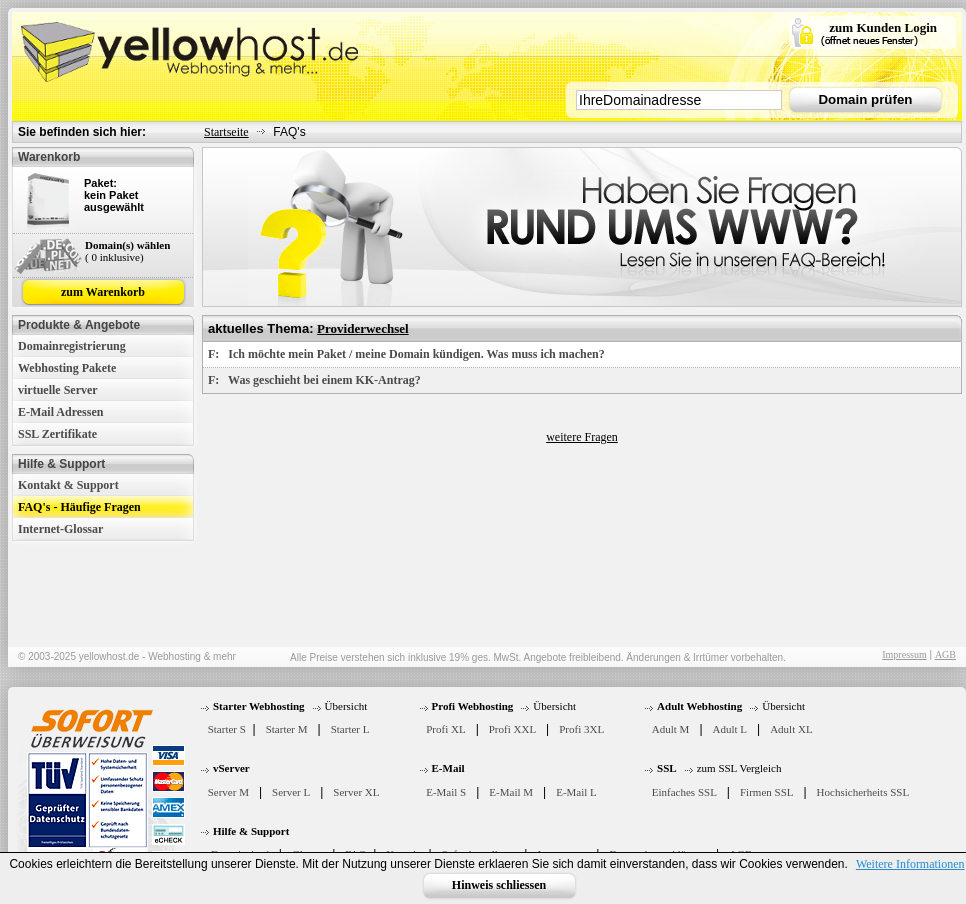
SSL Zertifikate (57, 434)
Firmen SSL (766, 792)
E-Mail (448, 768)
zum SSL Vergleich (739, 768)
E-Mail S (446, 792)
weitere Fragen (582, 437)
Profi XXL (512, 729)
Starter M (287, 729)
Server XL (356, 792)
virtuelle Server (58, 390)
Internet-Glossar (60, 529)
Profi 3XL (581, 729)
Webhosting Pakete (67, 368)
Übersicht (346, 706)
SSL (667, 768)
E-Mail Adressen (60, 412)
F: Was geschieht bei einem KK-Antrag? (314, 380)
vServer (231, 768)
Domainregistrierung (72, 346)
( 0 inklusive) (114, 257)
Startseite (226, 132)
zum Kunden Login (883, 27)
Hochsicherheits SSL (863, 792)
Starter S (227, 729)
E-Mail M (511, 792)
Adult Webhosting (699, 706)
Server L (291, 792)
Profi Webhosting (473, 706)
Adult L (730, 729)
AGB (945, 654)
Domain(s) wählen (127, 245)
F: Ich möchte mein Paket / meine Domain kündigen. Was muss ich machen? (406, 354)
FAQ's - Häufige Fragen (79, 507)
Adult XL (791, 729)
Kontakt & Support (68, 485)
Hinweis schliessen (499, 885)
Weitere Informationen (910, 864)
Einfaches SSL (684, 792)
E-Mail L (576, 792)
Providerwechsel (362, 328)
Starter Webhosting (259, 706)
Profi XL (445, 729)
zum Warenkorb (103, 292)
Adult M (671, 729)
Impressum (904, 654)
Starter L (350, 729)
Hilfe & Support (251, 831)
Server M (228, 792)
